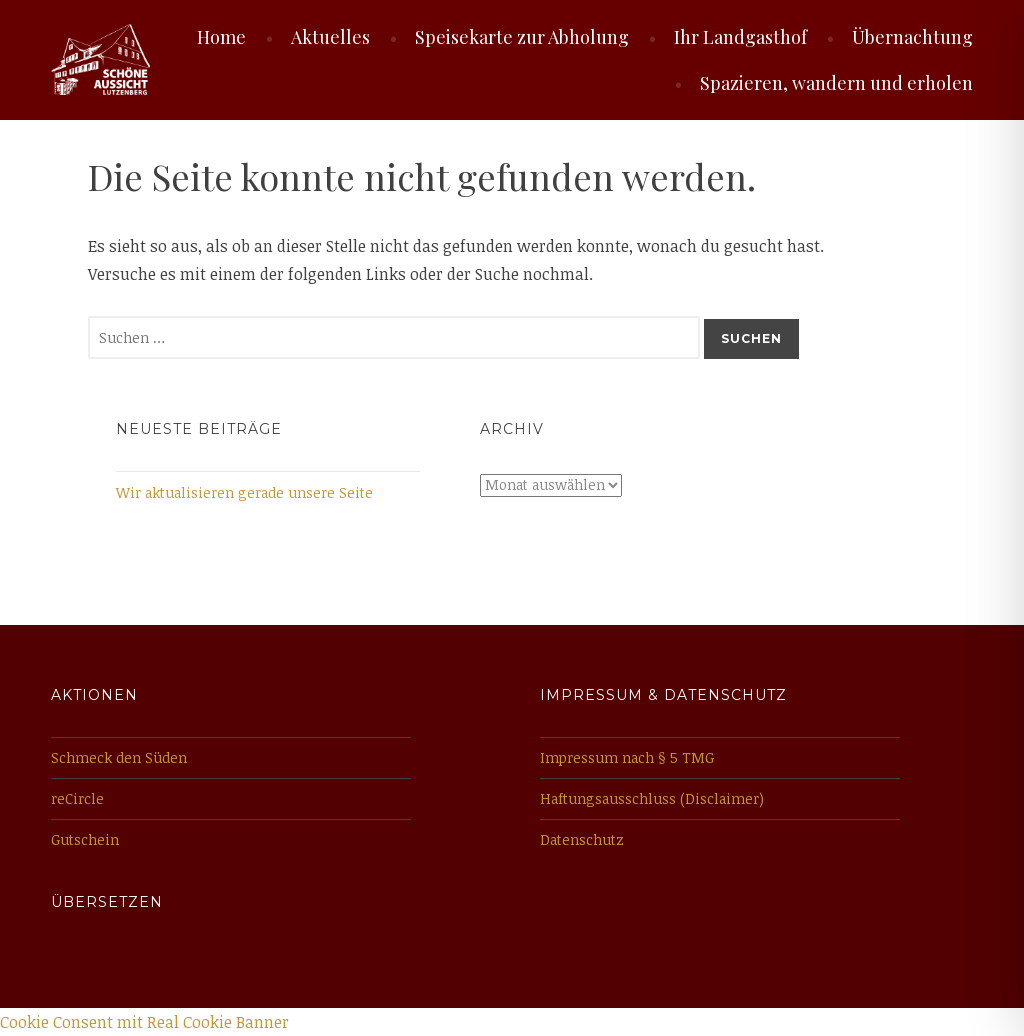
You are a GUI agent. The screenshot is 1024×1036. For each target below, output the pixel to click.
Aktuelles (330, 37)
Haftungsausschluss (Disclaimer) (652, 798)
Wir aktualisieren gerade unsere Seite (244, 492)
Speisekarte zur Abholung (522, 37)
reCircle (77, 798)
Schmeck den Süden (119, 757)
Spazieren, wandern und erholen (836, 83)
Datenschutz (582, 839)
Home (221, 37)
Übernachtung (912, 37)
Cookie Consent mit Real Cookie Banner (144, 1022)
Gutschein (85, 839)
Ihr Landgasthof (740, 37)
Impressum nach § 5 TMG (627, 757)
